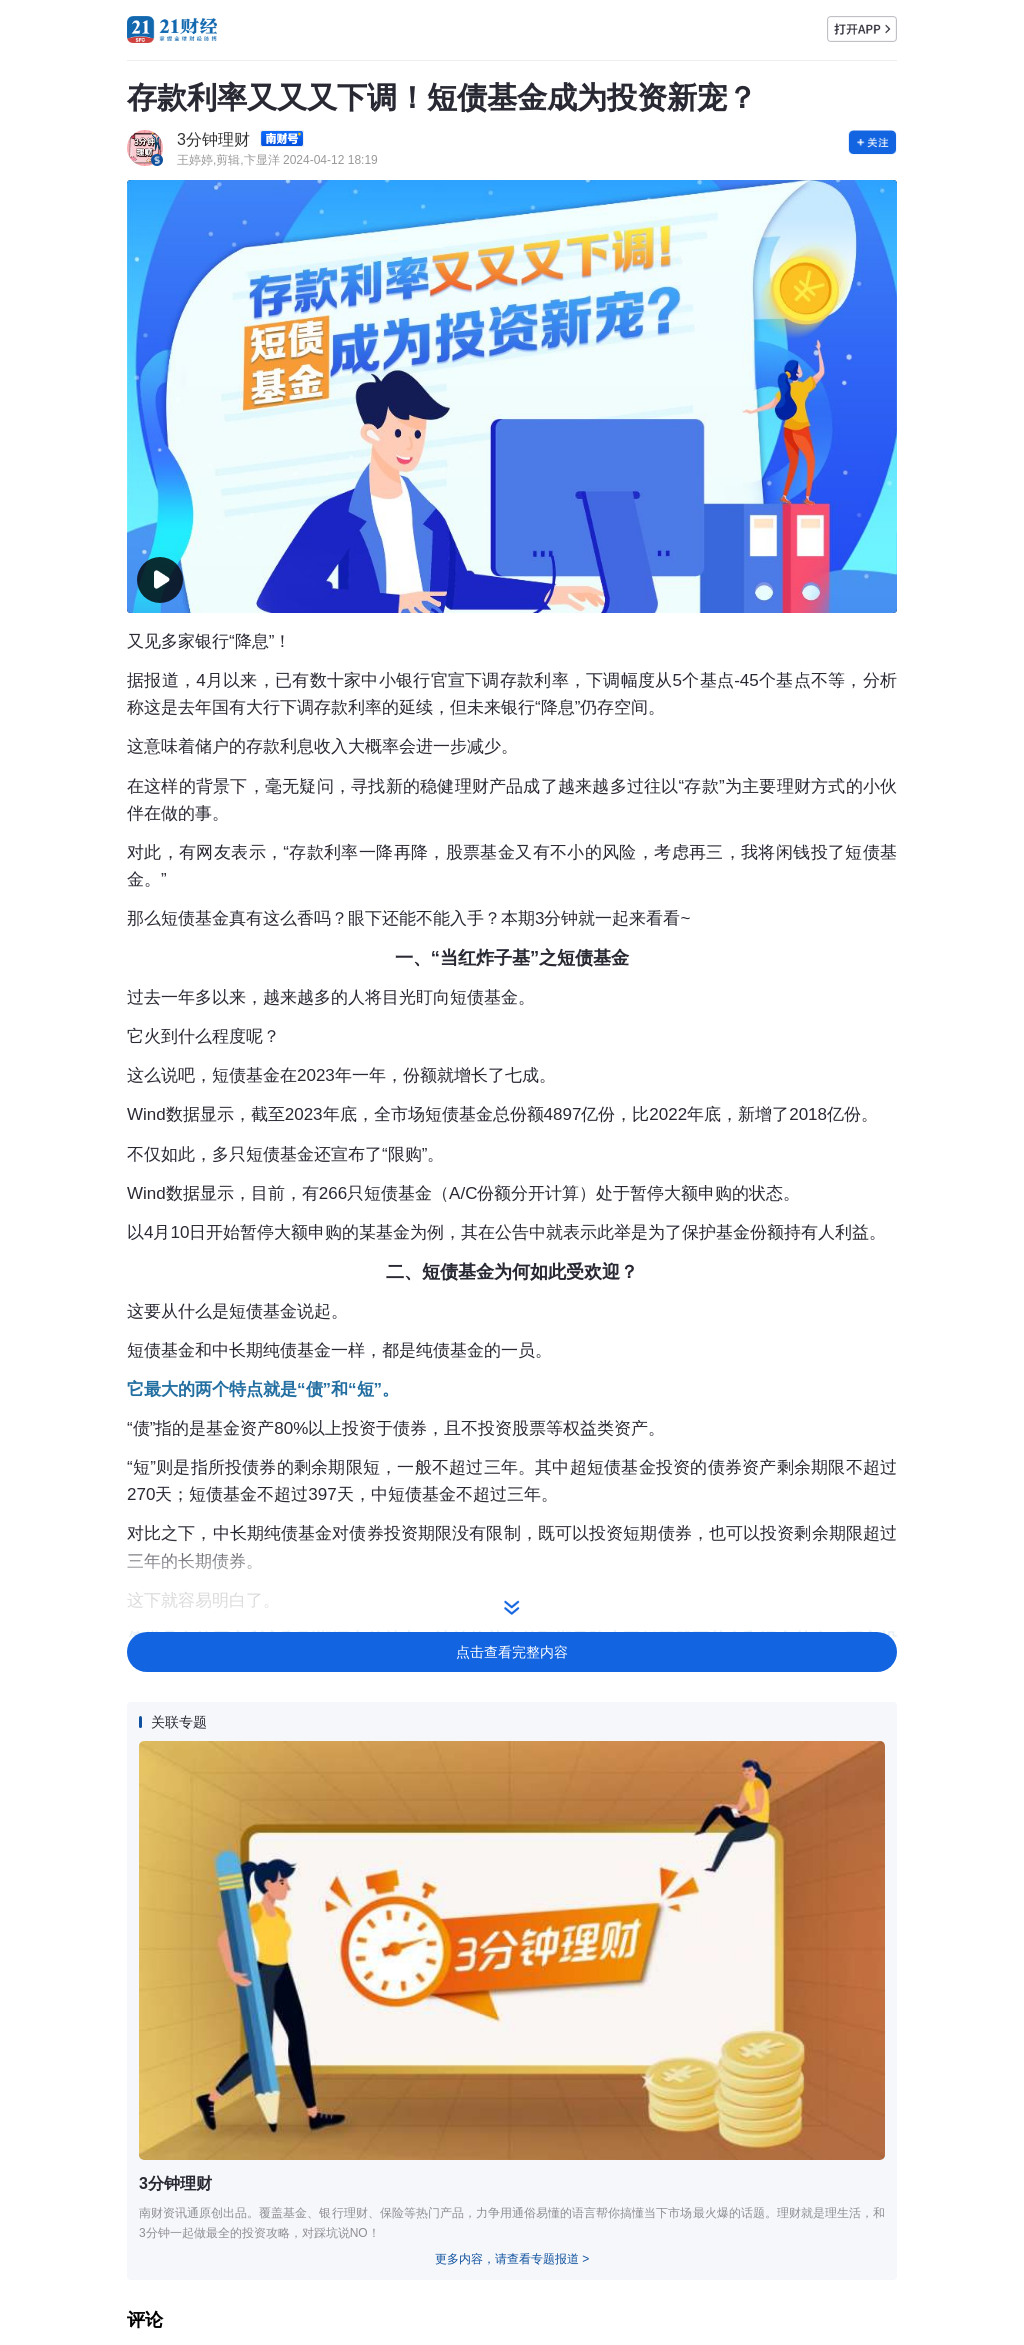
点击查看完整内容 (512, 1652)
